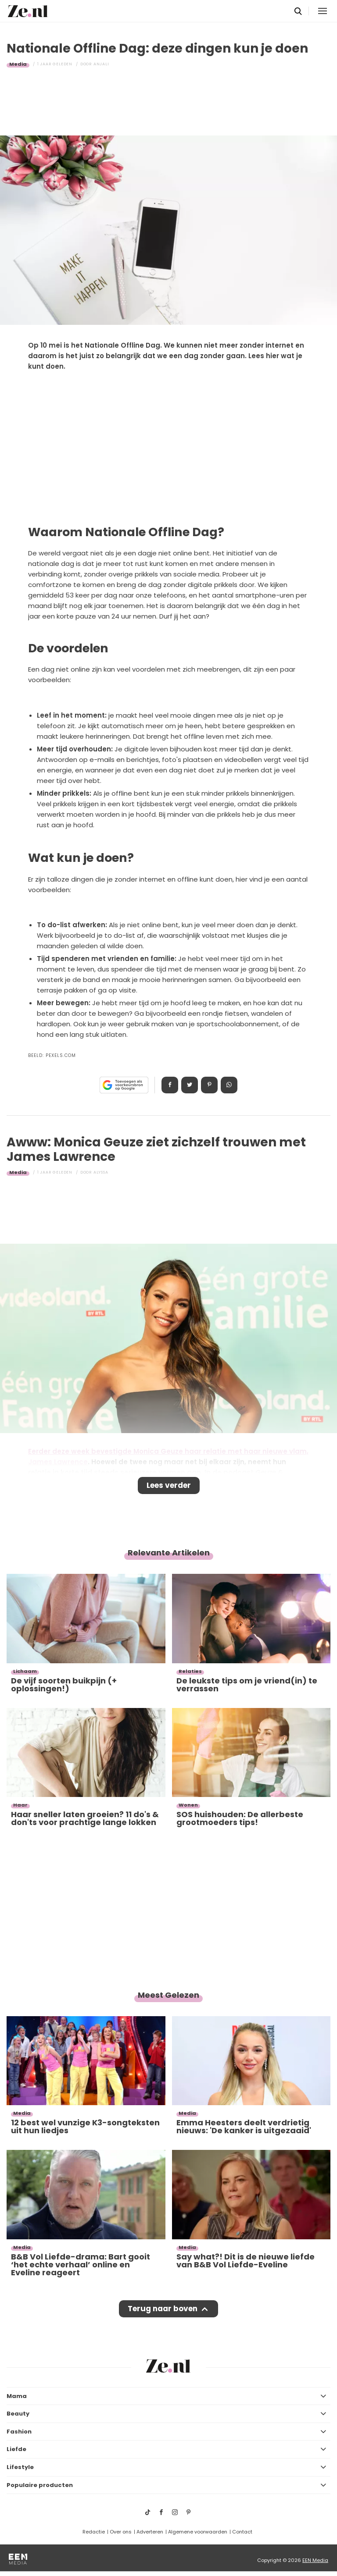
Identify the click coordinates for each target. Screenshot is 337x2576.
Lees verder (169, 1485)
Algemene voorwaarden (197, 2531)
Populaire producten (40, 2485)
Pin (209, 1085)
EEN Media (315, 2560)
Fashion (19, 2431)
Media (18, 64)
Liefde (16, 2449)
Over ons (121, 2531)
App (229, 1085)
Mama (17, 2396)
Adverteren (149, 2531)
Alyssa (100, 1172)
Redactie (93, 2531)
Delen (169, 1085)
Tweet (189, 1085)
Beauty (18, 2413)
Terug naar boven (162, 2308)
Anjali (101, 64)
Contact (242, 2531)
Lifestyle (20, 2467)
